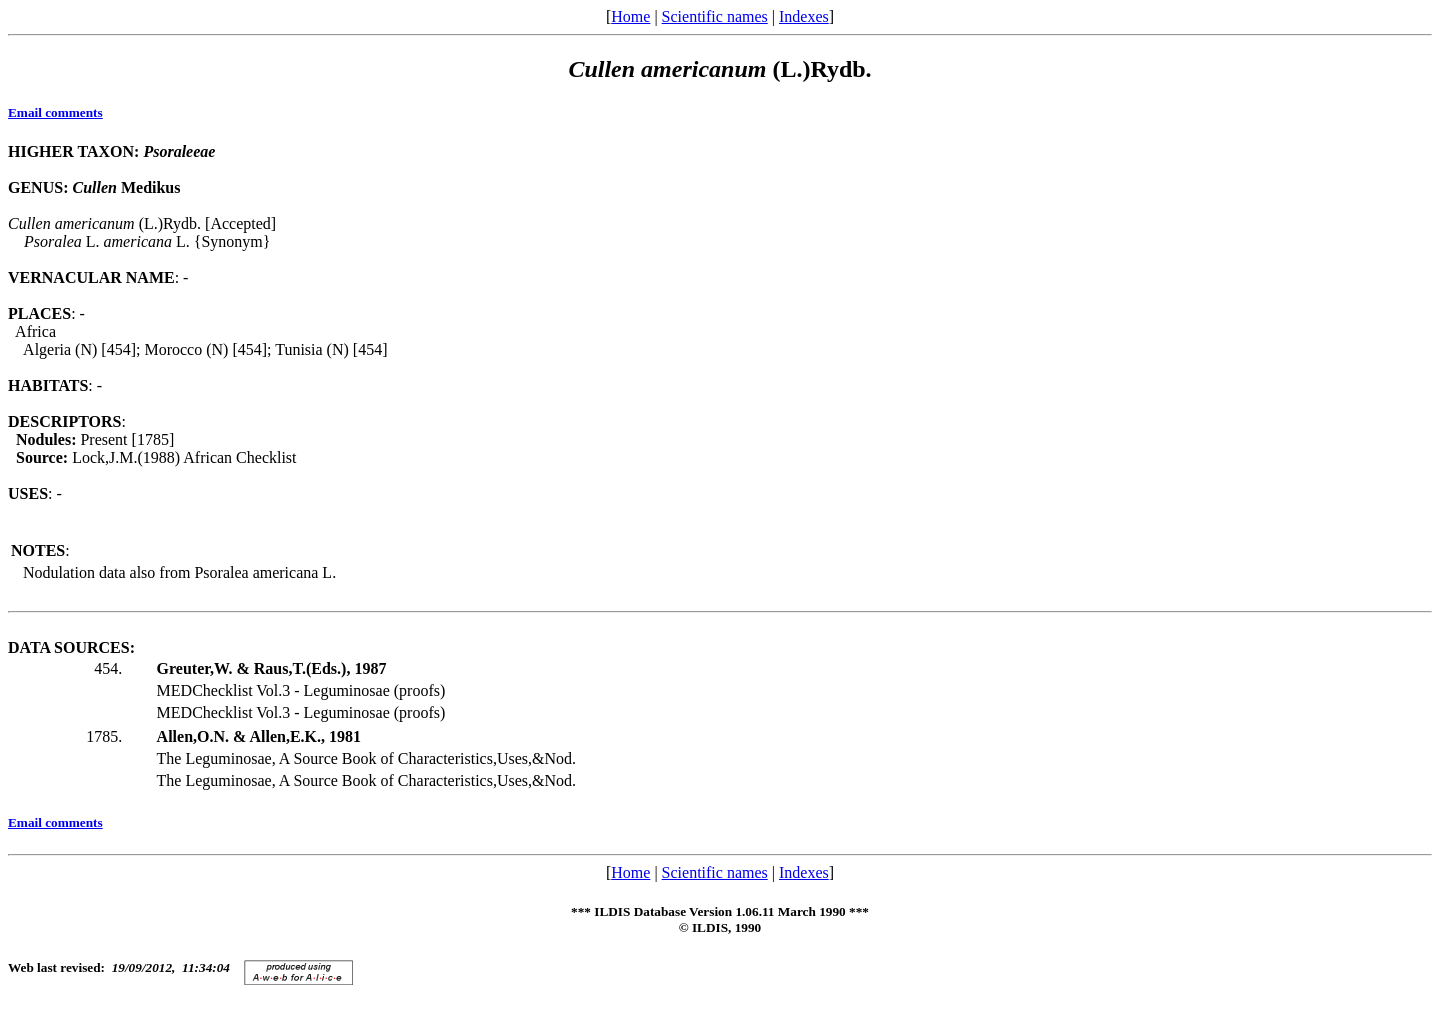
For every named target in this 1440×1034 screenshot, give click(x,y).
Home (630, 16)
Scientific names (715, 16)
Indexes (804, 16)
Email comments (55, 112)
